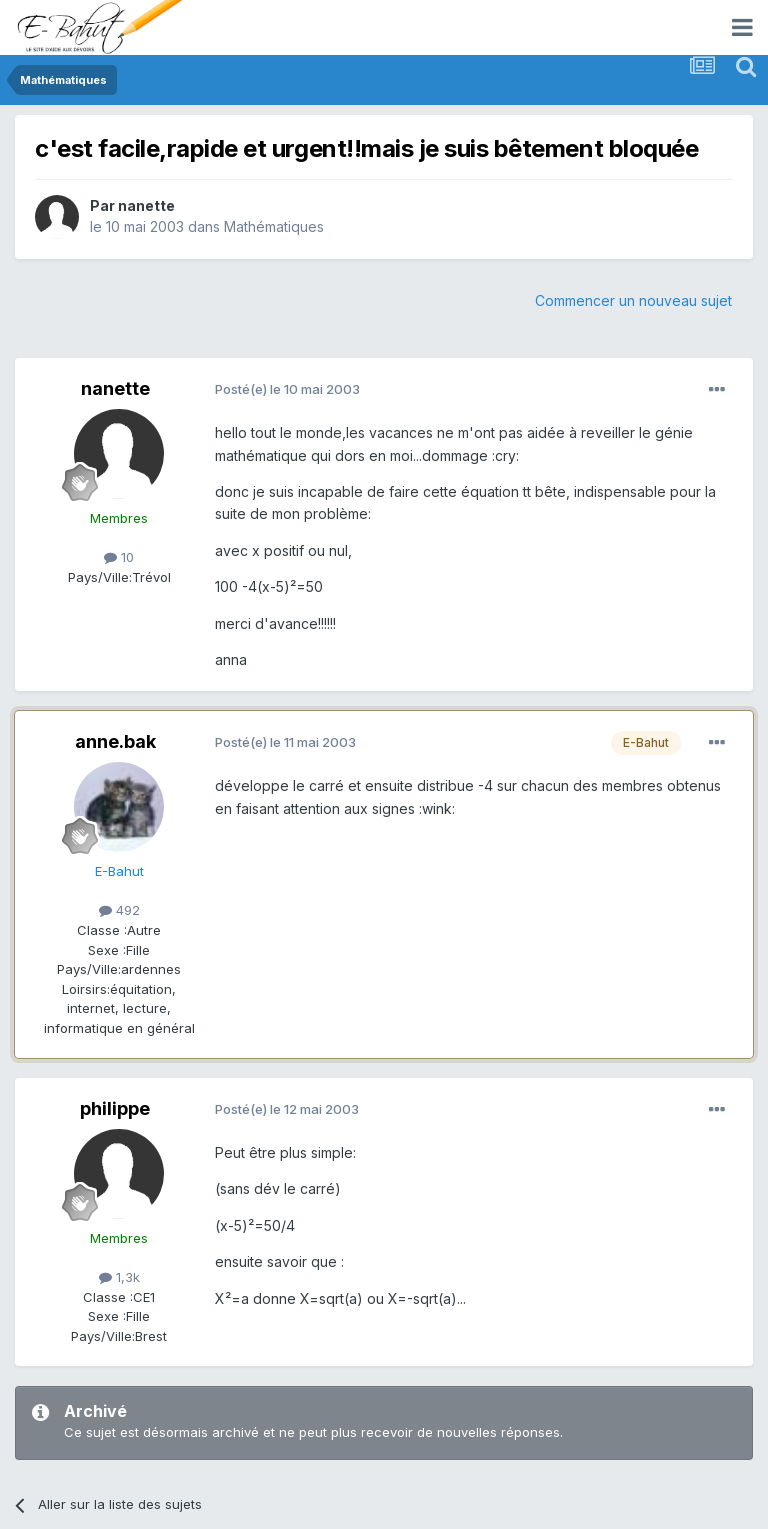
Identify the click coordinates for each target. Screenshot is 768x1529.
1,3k (119, 1277)
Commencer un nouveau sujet (633, 300)
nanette (146, 205)
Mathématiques (274, 226)
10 (119, 557)
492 (119, 910)
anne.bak (115, 741)
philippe (115, 1108)
